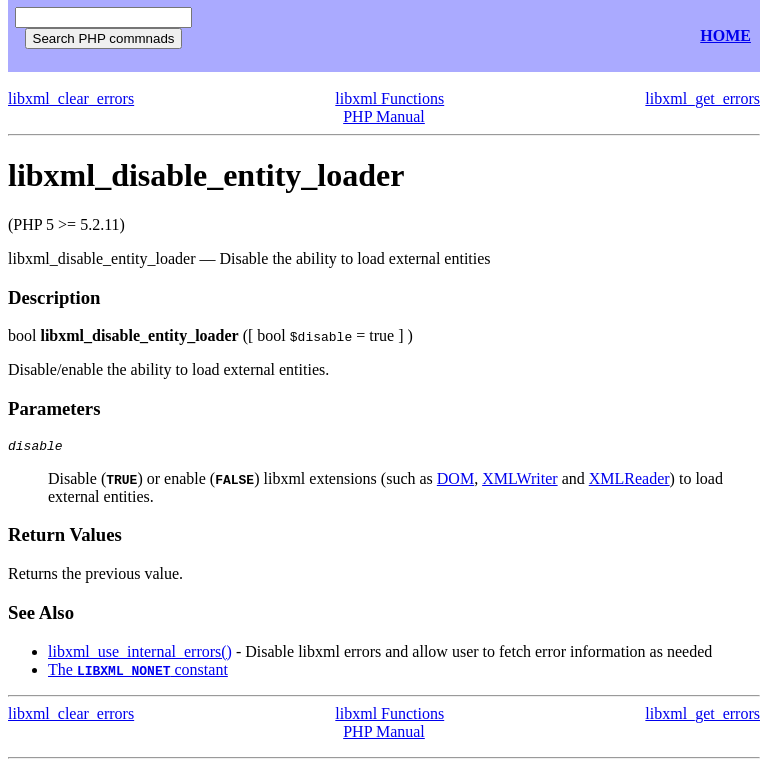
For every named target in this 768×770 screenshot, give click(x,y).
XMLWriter (519, 481)
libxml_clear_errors (71, 98)
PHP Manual (384, 116)
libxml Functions (389, 98)
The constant (138, 672)
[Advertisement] (438, 36)
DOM (455, 481)
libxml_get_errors (702, 98)
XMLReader (629, 481)
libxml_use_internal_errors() (140, 654)
